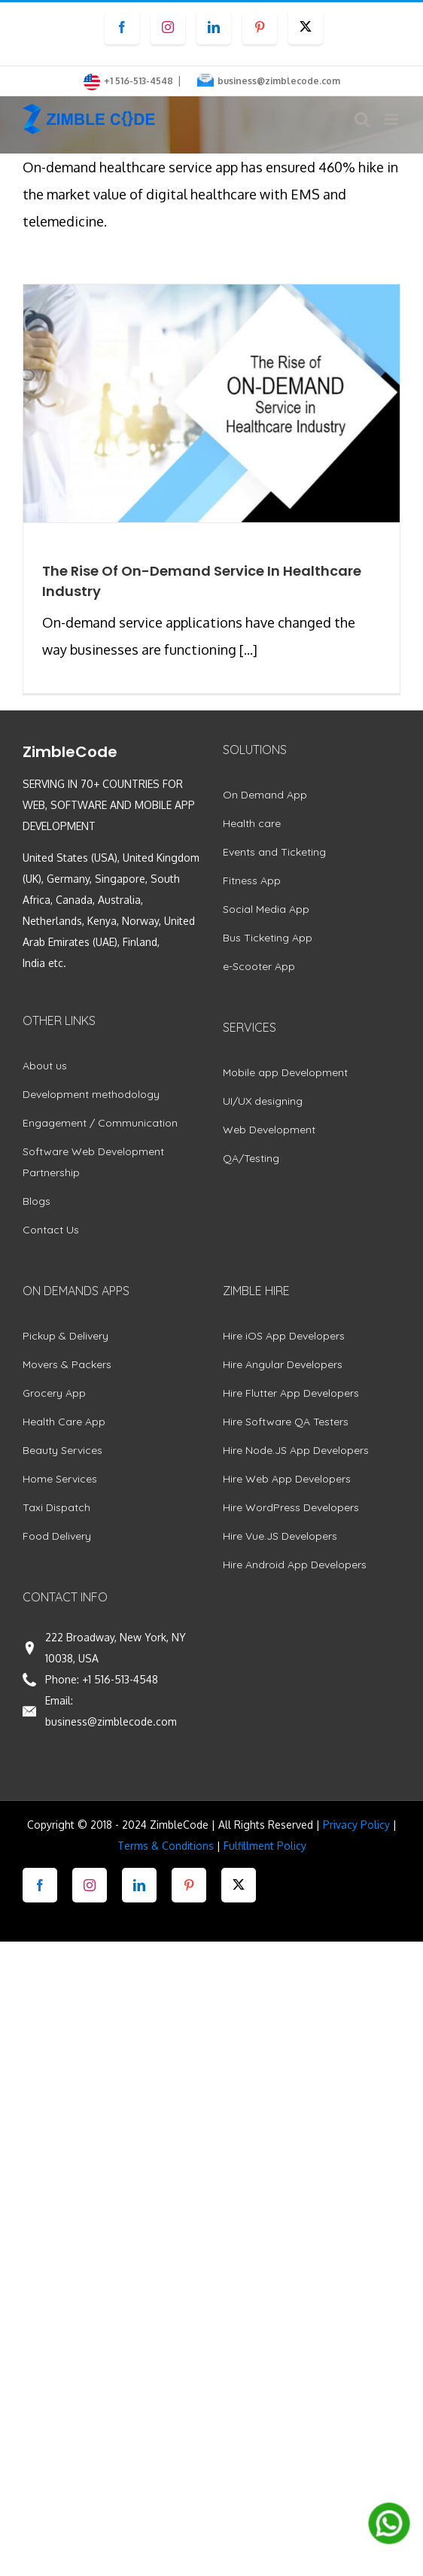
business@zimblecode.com (279, 81)
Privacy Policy (356, 1824)
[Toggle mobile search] (362, 119)
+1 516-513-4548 (120, 1679)
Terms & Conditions (165, 1845)
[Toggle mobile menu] (392, 119)
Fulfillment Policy (265, 1845)
